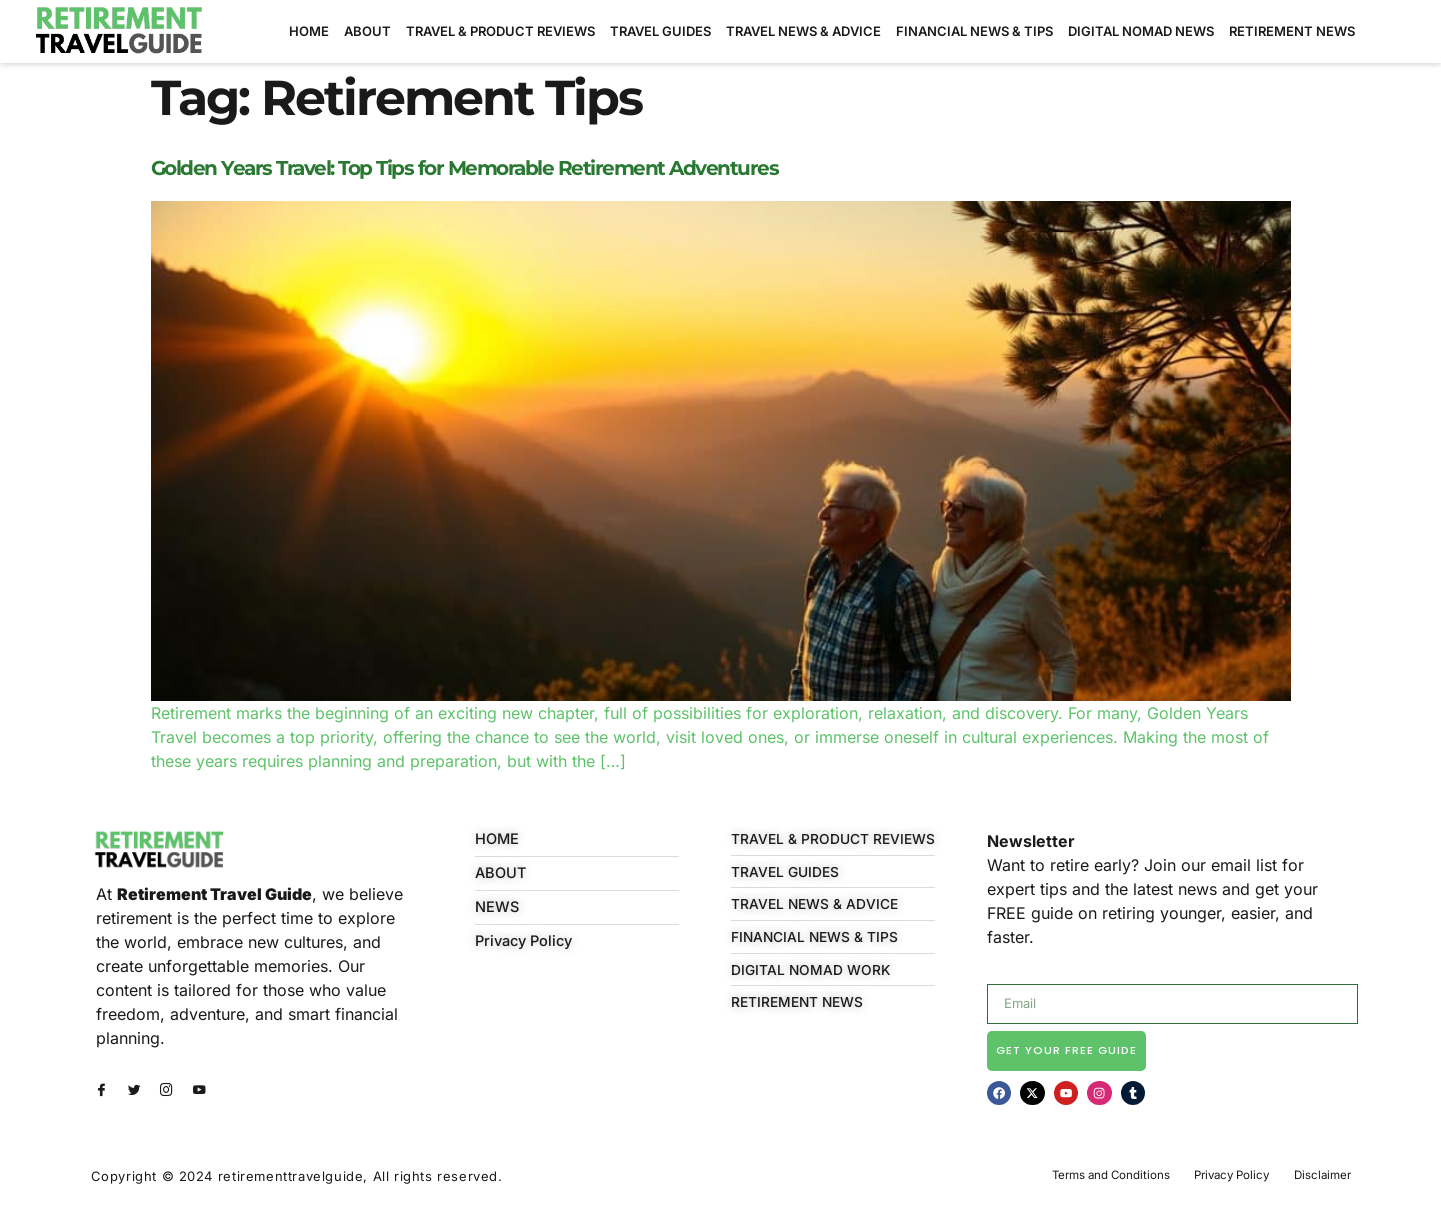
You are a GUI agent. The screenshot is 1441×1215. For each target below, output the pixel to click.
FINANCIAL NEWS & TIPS (974, 31)
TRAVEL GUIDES (660, 31)
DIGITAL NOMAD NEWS (1141, 31)
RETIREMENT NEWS (1292, 31)
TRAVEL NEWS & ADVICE (803, 31)
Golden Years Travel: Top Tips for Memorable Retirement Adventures (465, 168)
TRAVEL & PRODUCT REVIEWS (500, 31)
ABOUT (367, 31)
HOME (309, 31)
